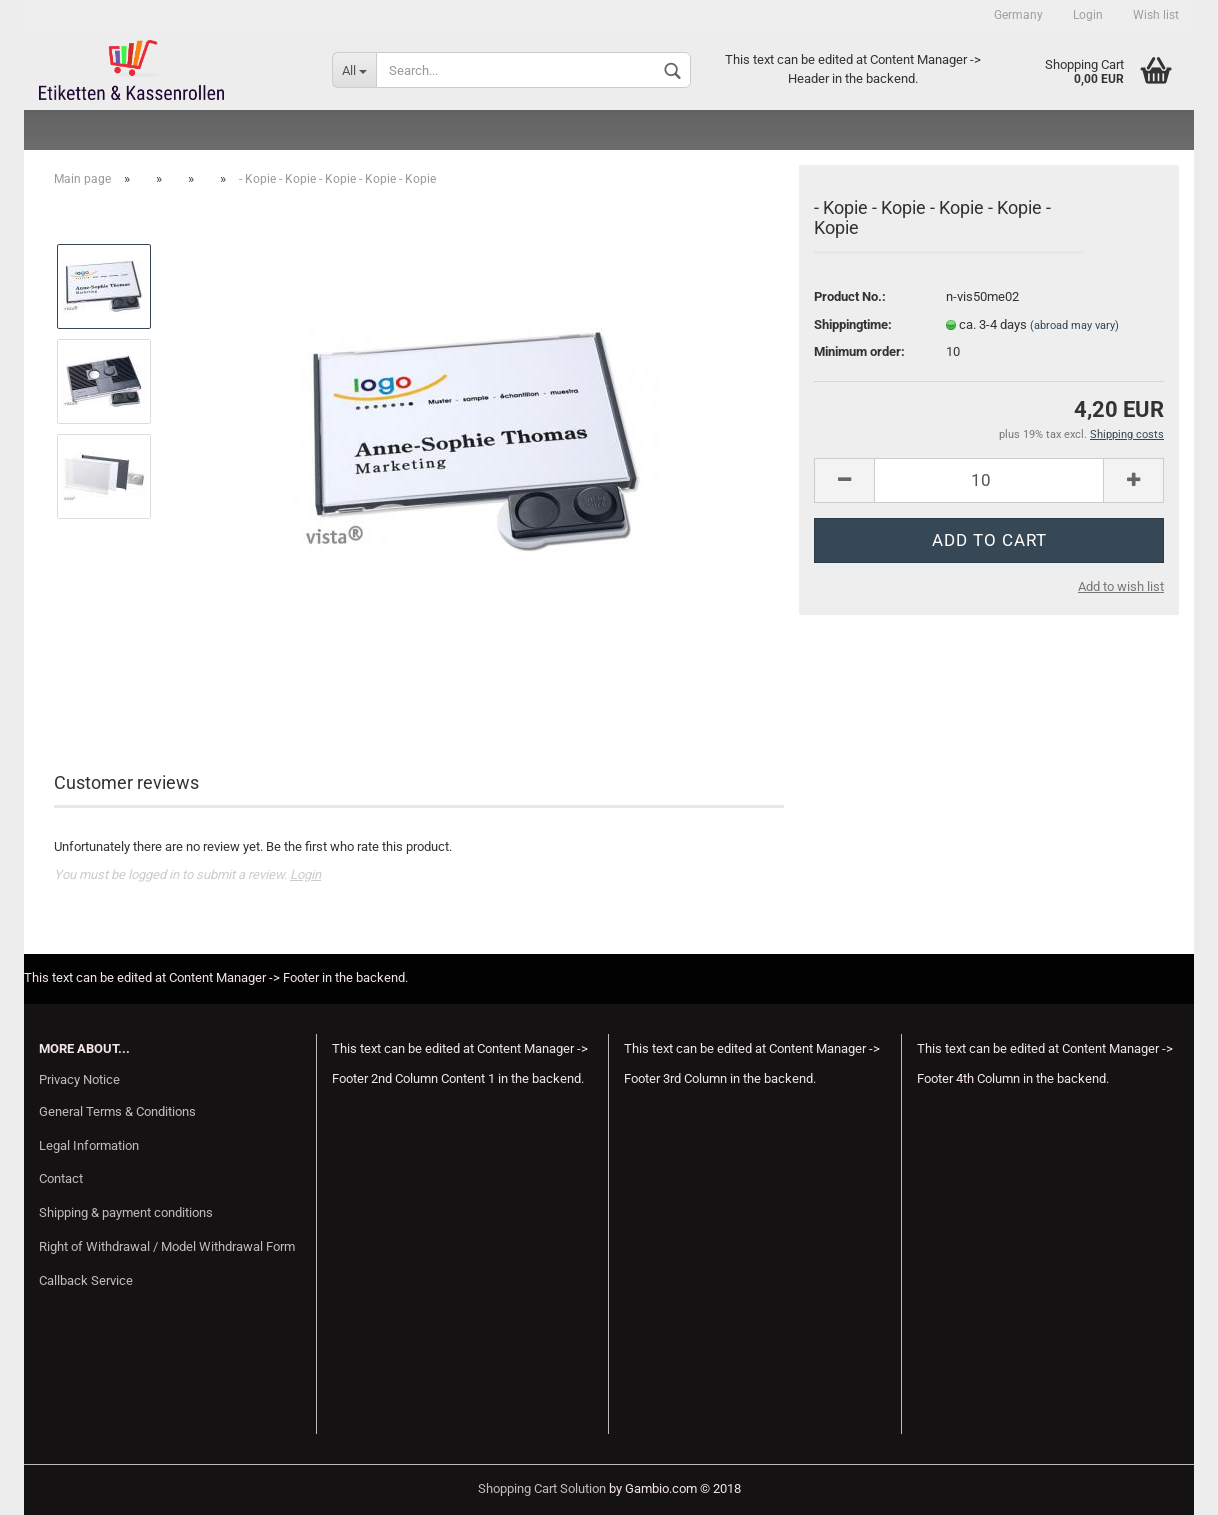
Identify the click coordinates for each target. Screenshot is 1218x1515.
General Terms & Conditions (117, 1111)
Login (1088, 15)
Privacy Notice (79, 1079)
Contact (61, 1178)
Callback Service (86, 1280)
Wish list (1156, 15)
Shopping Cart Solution (542, 1488)
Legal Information (89, 1145)
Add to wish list (1121, 586)
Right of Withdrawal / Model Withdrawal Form (167, 1246)
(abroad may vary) (1074, 325)
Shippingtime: (853, 324)
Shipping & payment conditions (126, 1212)
